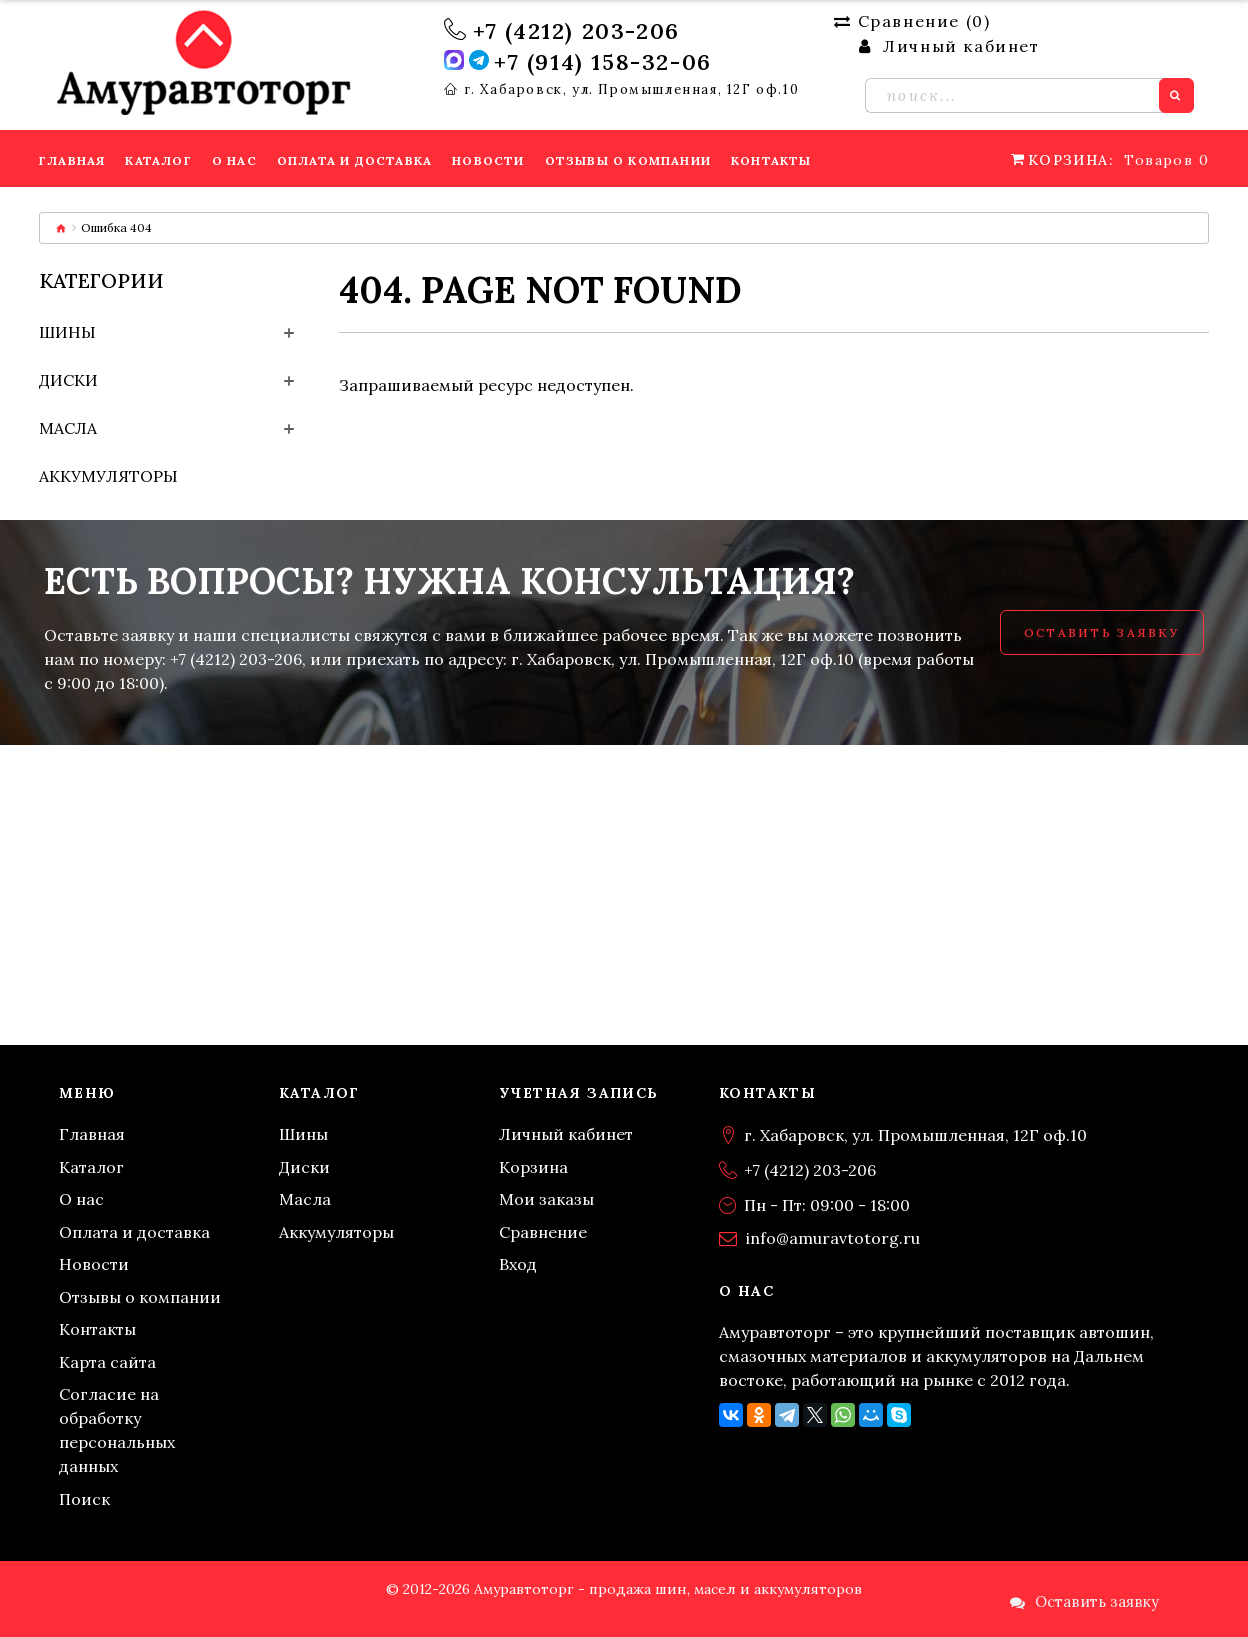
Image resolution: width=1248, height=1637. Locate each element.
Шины (67, 332)
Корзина (533, 1167)
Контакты (97, 1329)
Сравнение (543, 1232)
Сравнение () (912, 21)
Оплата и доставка (134, 1232)
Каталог (91, 1167)
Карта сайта (107, 1362)
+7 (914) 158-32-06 (603, 62)
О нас (81, 1199)
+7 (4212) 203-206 (576, 31)
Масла (68, 428)
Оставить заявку (1102, 632)
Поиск (84, 1499)
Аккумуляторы (108, 476)
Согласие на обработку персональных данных (117, 1430)
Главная (92, 1134)
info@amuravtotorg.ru (833, 1238)
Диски (68, 380)
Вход (518, 1264)
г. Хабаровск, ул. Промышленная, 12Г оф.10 (632, 90)
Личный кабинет (566, 1134)
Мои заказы (546, 1199)
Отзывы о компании (140, 1297)
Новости (94, 1264)
